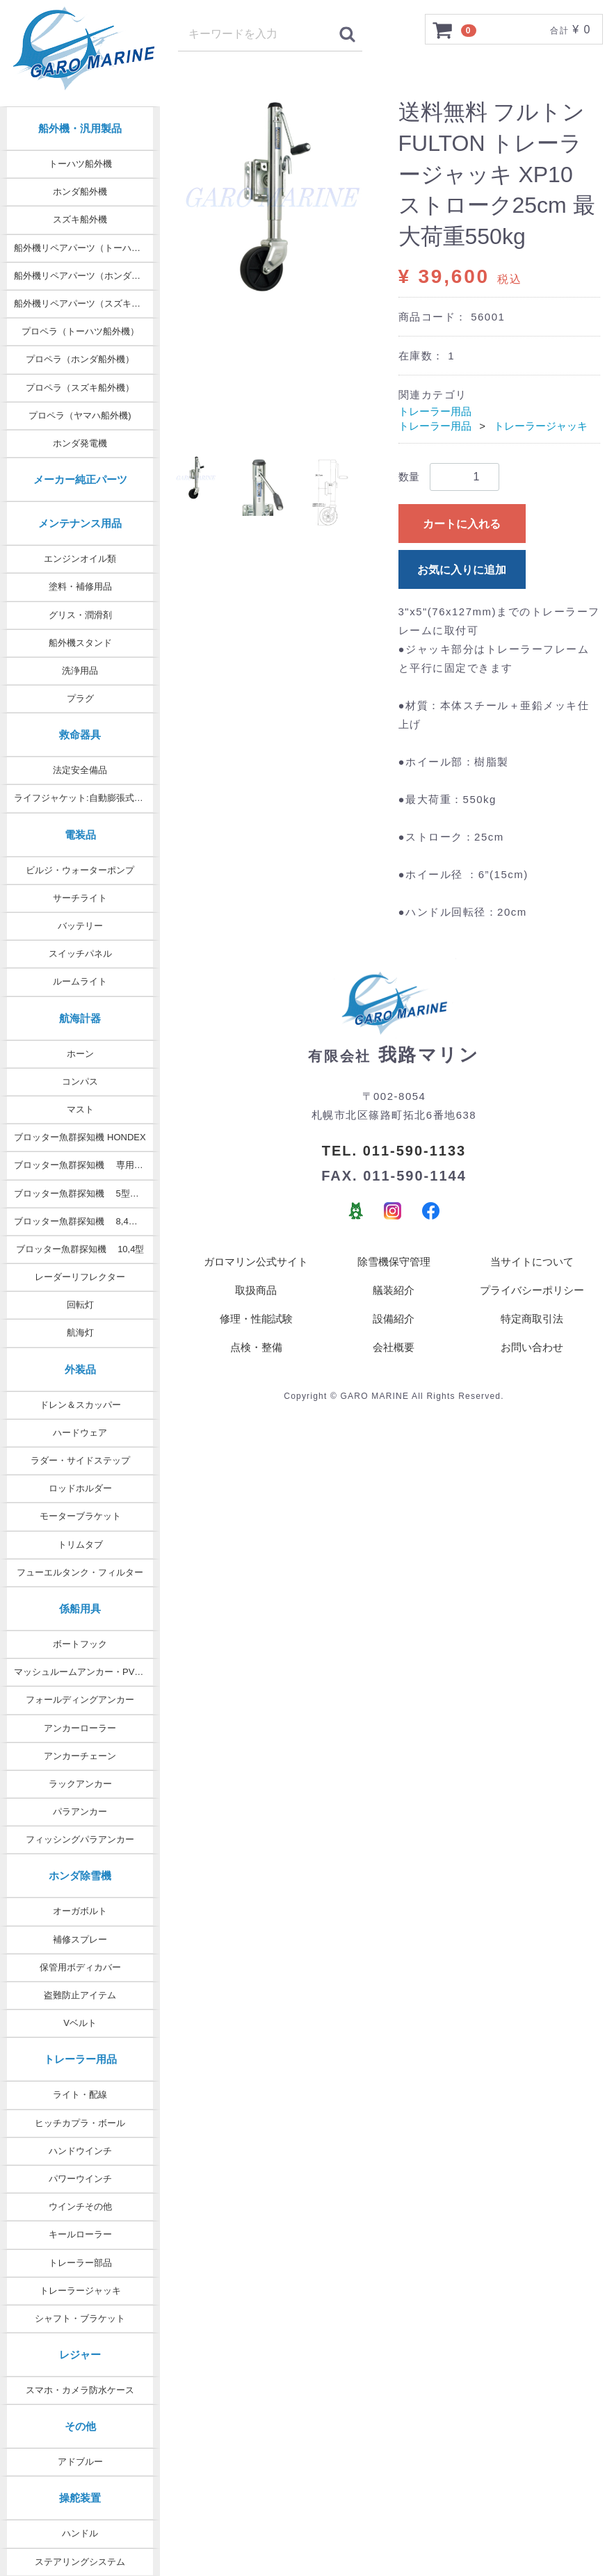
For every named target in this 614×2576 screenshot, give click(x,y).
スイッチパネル (80, 953)
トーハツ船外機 (80, 164)
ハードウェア (80, 1432)
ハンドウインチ (80, 2151)
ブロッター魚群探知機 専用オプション (87, 1165)
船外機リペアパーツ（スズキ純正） (86, 303)
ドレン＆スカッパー (80, 1405)
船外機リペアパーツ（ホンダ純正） (86, 275)
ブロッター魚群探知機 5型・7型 (83, 1193)
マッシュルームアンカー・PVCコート (87, 1672)
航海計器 (80, 1018)
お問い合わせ (532, 1348)
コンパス (80, 1081)
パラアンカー (80, 1811)
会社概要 (393, 1348)
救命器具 (80, 734)
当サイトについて (532, 1263)
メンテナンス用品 (80, 523)
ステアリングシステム (80, 2562)
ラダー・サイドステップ (80, 1460)
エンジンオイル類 (80, 558)
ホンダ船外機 (80, 191)
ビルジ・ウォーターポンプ (80, 870)
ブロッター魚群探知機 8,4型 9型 (84, 1221)
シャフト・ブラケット (80, 2318)
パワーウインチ (80, 2178)
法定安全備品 (80, 770)
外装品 (80, 1369)
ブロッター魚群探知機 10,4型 (80, 1249)
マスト (80, 1109)
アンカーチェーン (80, 1756)
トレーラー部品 (80, 2263)
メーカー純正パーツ (80, 479)
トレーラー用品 (80, 2059)
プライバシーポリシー (532, 1291)
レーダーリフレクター (80, 1277)
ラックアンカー (80, 1784)
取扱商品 (256, 1291)
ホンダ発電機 (80, 443)
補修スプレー (80, 1939)
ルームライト (80, 981)
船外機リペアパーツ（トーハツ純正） (87, 248)
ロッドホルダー (80, 1488)
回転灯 (80, 1304)
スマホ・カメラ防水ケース (80, 2390)
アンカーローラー (80, 1728)
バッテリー (80, 926)
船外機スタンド (80, 643)
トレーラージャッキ (80, 2290)
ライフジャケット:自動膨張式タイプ (87, 798)
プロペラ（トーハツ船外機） (80, 331)
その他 (80, 2426)
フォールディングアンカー (80, 1699)
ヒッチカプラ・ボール (80, 2123)
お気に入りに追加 (461, 570)
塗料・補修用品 (80, 586)
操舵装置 (80, 2498)
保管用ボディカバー (80, 1967)
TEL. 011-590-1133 (394, 1150)
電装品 (80, 835)
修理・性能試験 (256, 1320)
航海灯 (80, 1332)
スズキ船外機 (80, 219)
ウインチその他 (80, 2206)
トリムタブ (80, 1544)
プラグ (80, 698)
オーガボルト (80, 1911)
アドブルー (80, 2461)
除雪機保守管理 (393, 1263)
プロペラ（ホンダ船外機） (80, 359)
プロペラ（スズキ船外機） (80, 387)
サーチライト (80, 898)
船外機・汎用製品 (80, 128)
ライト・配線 (80, 2094)
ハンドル (80, 2533)
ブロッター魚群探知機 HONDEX (79, 1137)
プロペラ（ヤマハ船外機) (80, 415)
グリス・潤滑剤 (80, 615)
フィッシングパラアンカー (80, 1839)
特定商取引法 (532, 1320)
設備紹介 (393, 1320)
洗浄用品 (80, 670)
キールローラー (80, 2234)
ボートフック (80, 1644)
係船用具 (80, 1608)
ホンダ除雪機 (80, 1875)
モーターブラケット (80, 1516)
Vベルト (80, 2023)
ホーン (80, 1053)
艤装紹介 (393, 1291)
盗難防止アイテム (80, 1995)
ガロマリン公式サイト (256, 1263)
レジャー (80, 2354)
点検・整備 (256, 1348)
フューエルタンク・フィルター (80, 1572)
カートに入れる (462, 524)
